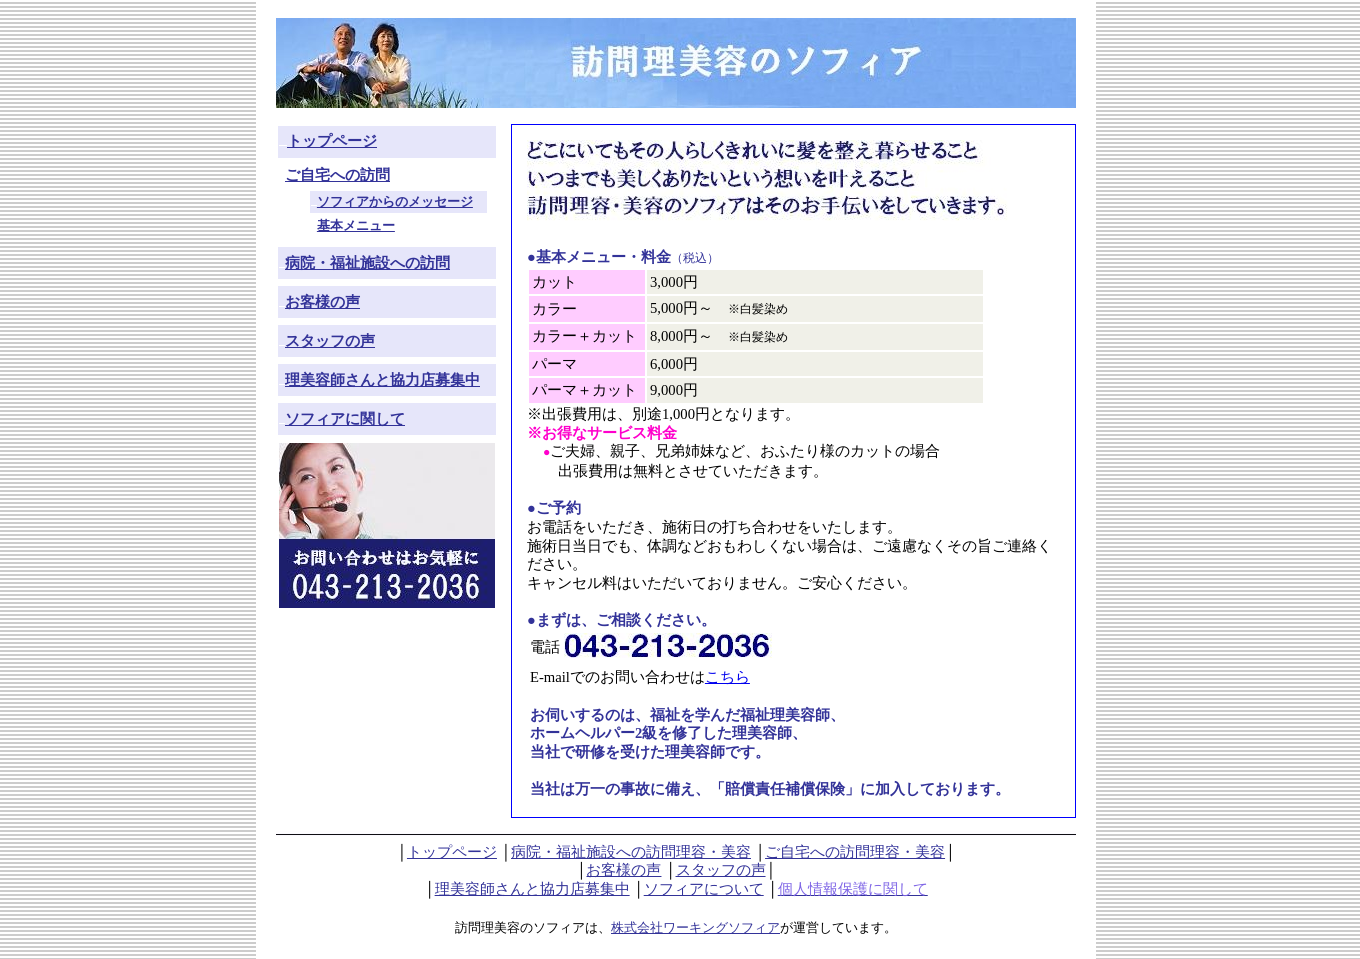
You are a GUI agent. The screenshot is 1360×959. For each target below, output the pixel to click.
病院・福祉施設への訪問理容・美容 (631, 852)
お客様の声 (623, 870)
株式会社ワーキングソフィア (695, 927)
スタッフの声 (721, 870)
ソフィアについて (704, 889)
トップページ (452, 852)
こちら (727, 677)
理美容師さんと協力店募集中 (532, 889)
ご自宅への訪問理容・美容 (855, 852)
